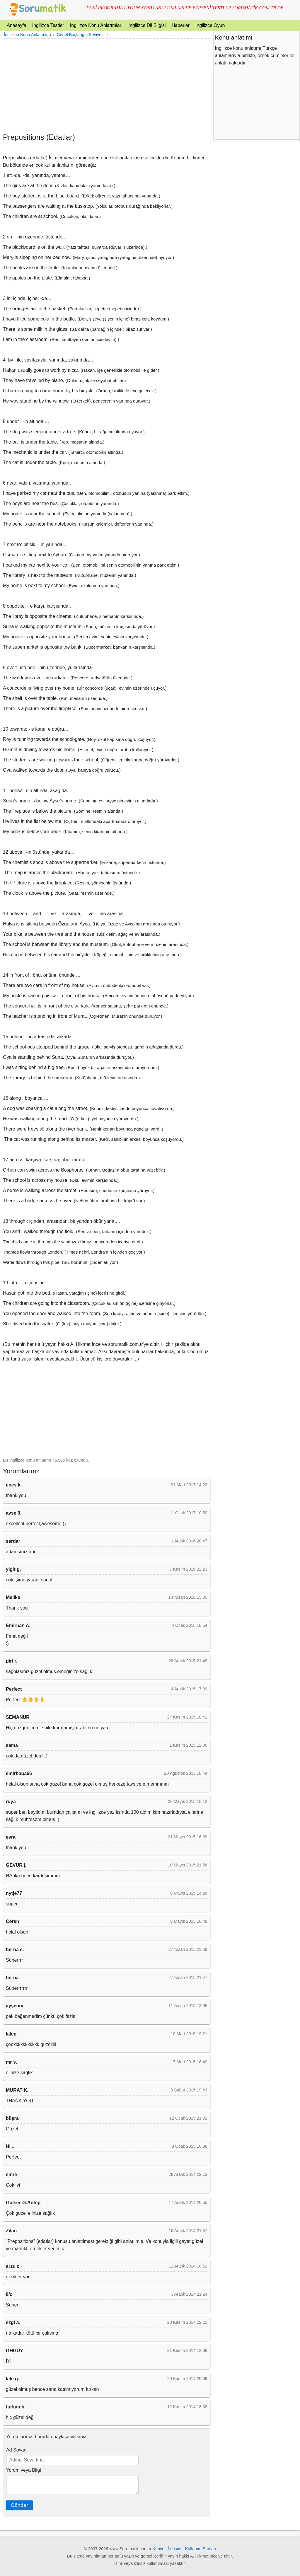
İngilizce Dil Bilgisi (147, 25)
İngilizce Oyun (210, 25)
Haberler (181, 25)
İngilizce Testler (48, 25)
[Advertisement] (106, 86)
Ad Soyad (16, 2449)
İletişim (174, 2548)
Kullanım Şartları (200, 2548)
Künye (159, 2548)
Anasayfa (16, 25)
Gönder (19, 2505)
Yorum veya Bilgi (23, 2470)
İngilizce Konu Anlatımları (96, 25)
